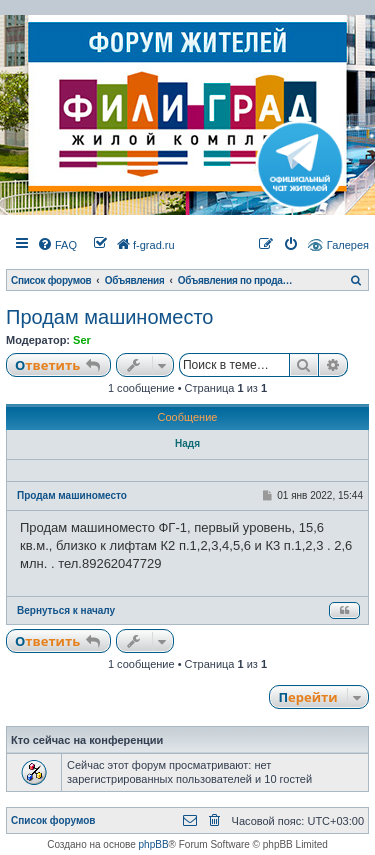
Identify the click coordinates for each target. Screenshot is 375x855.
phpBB (154, 844)
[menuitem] (57, 245)
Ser (82, 340)
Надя (187, 443)
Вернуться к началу (66, 610)
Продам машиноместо (109, 317)
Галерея (348, 245)
